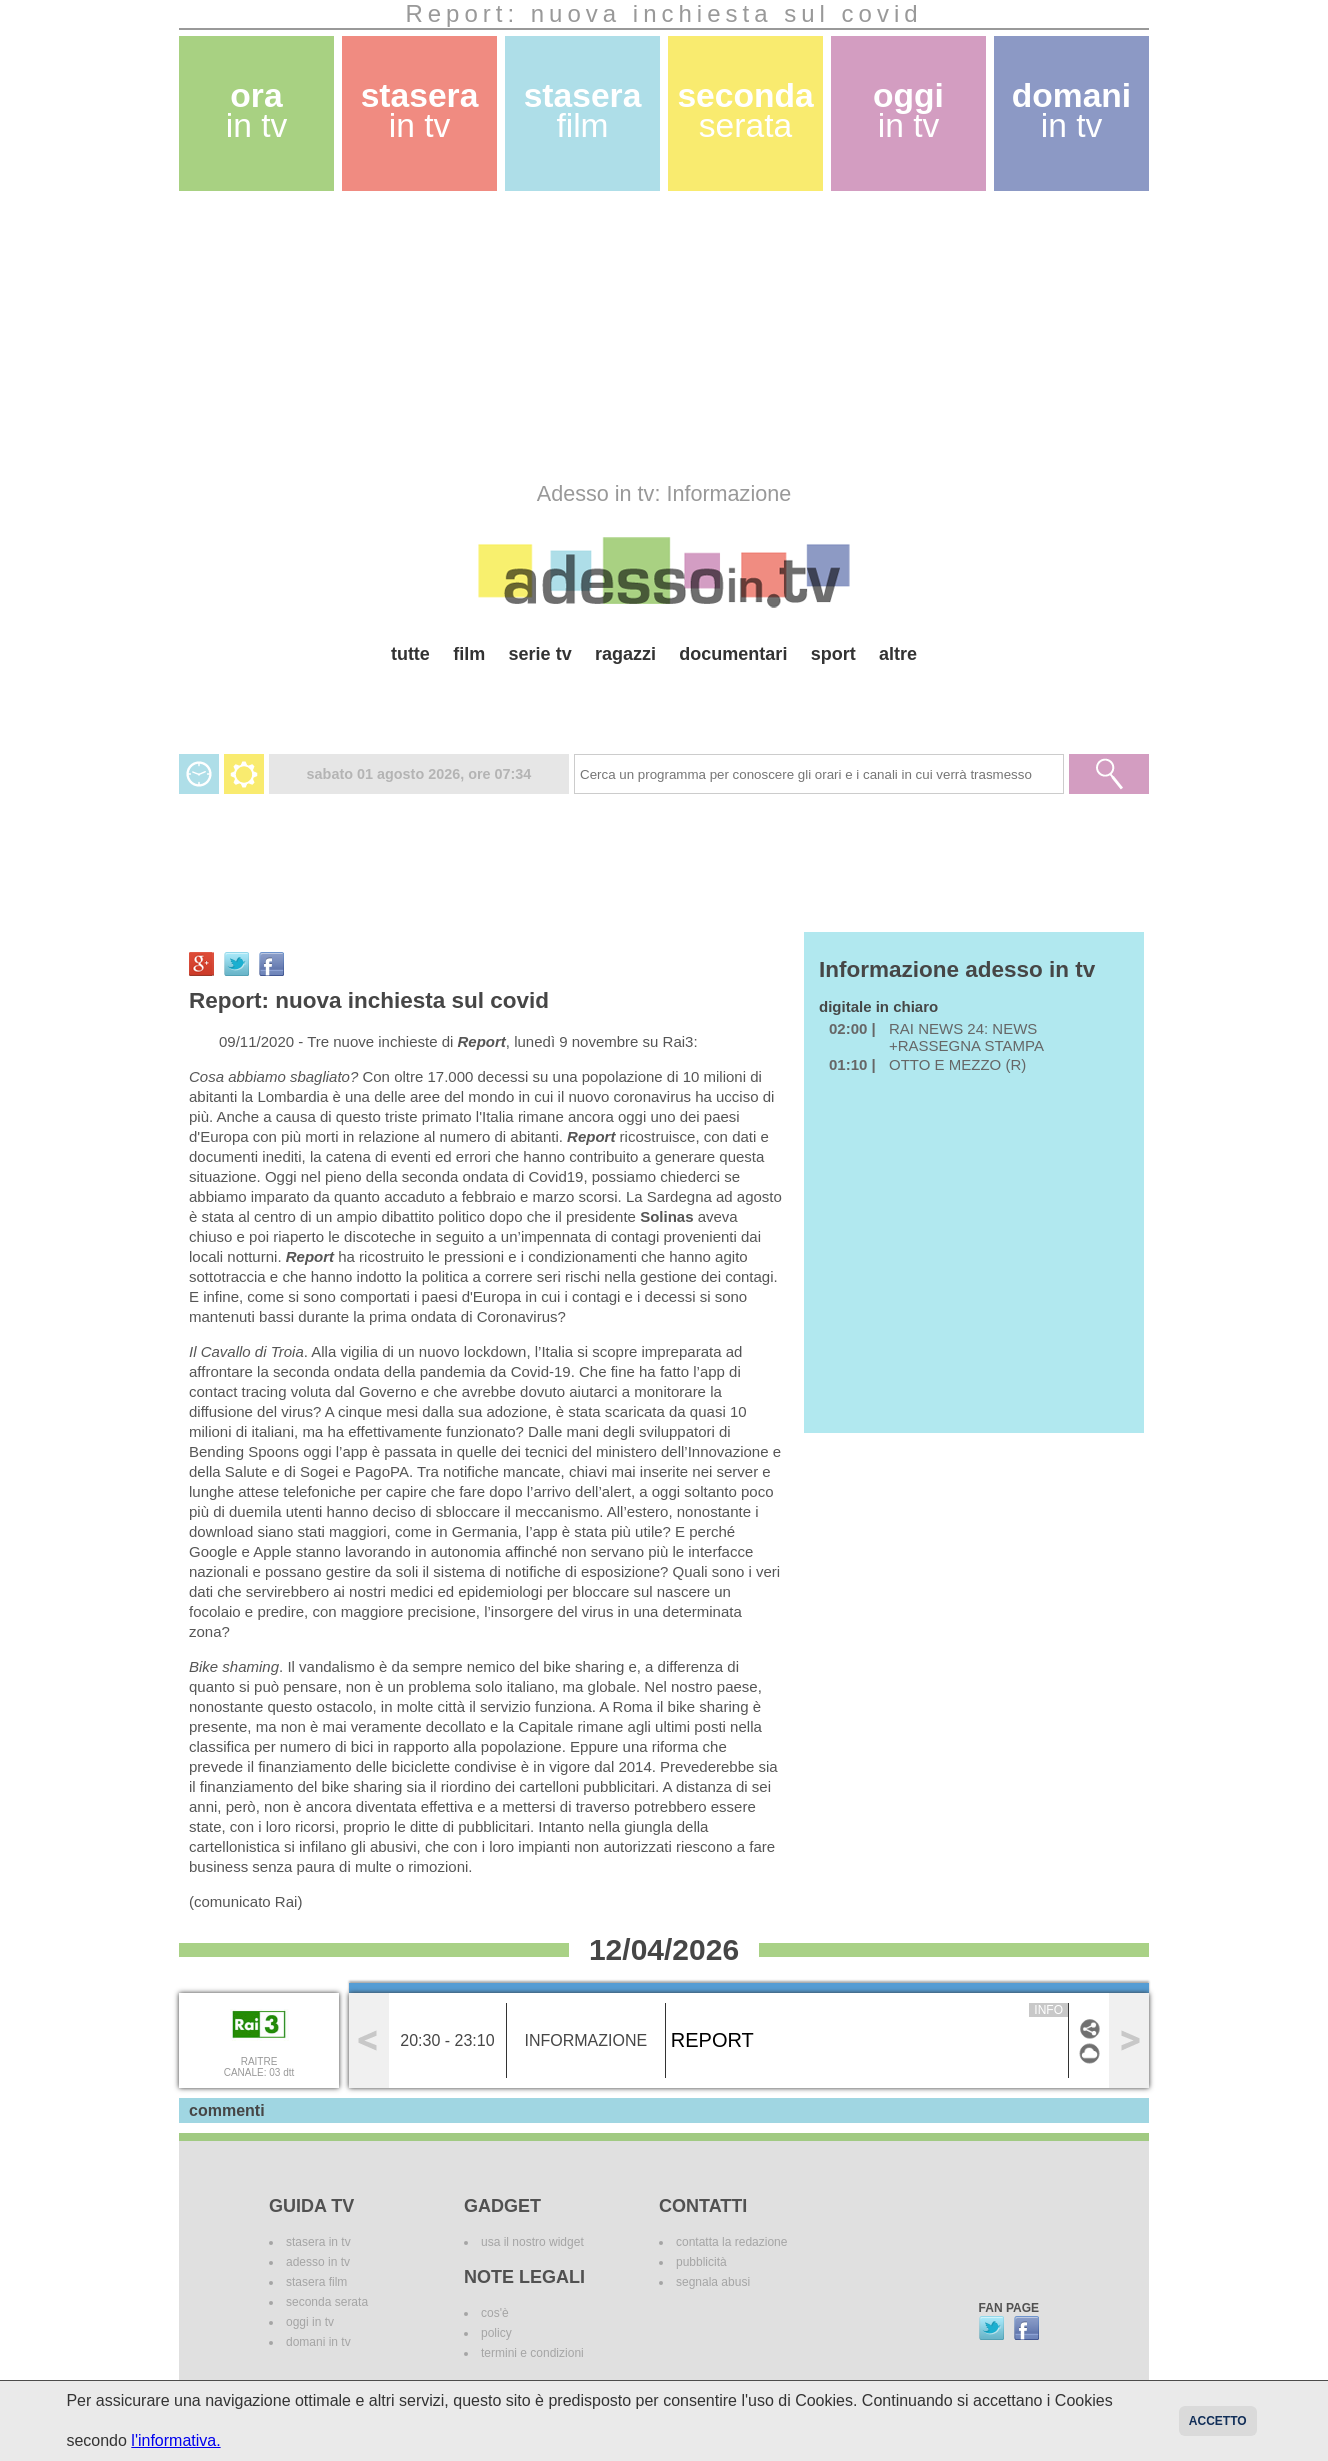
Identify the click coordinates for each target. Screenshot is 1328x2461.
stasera (420, 110)
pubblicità (701, 2262)
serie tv (540, 654)
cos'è (495, 2313)
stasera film (316, 2282)
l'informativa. (175, 2440)
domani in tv (318, 2342)
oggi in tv (310, 2322)
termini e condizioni (532, 2353)
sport (833, 654)
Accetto (1218, 2421)
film (469, 654)
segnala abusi (713, 2282)
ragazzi (625, 654)
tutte (410, 654)
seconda (745, 110)
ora (257, 110)
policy (496, 2333)
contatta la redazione (731, 2242)
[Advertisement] (664, 336)
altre (898, 654)
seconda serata (327, 2302)
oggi (908, 110)
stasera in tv (318, 2242)
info (1048, 2010)
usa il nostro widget (532, 2242)
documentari (733, 654)
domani (1071, 110)
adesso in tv (318, 2262)
